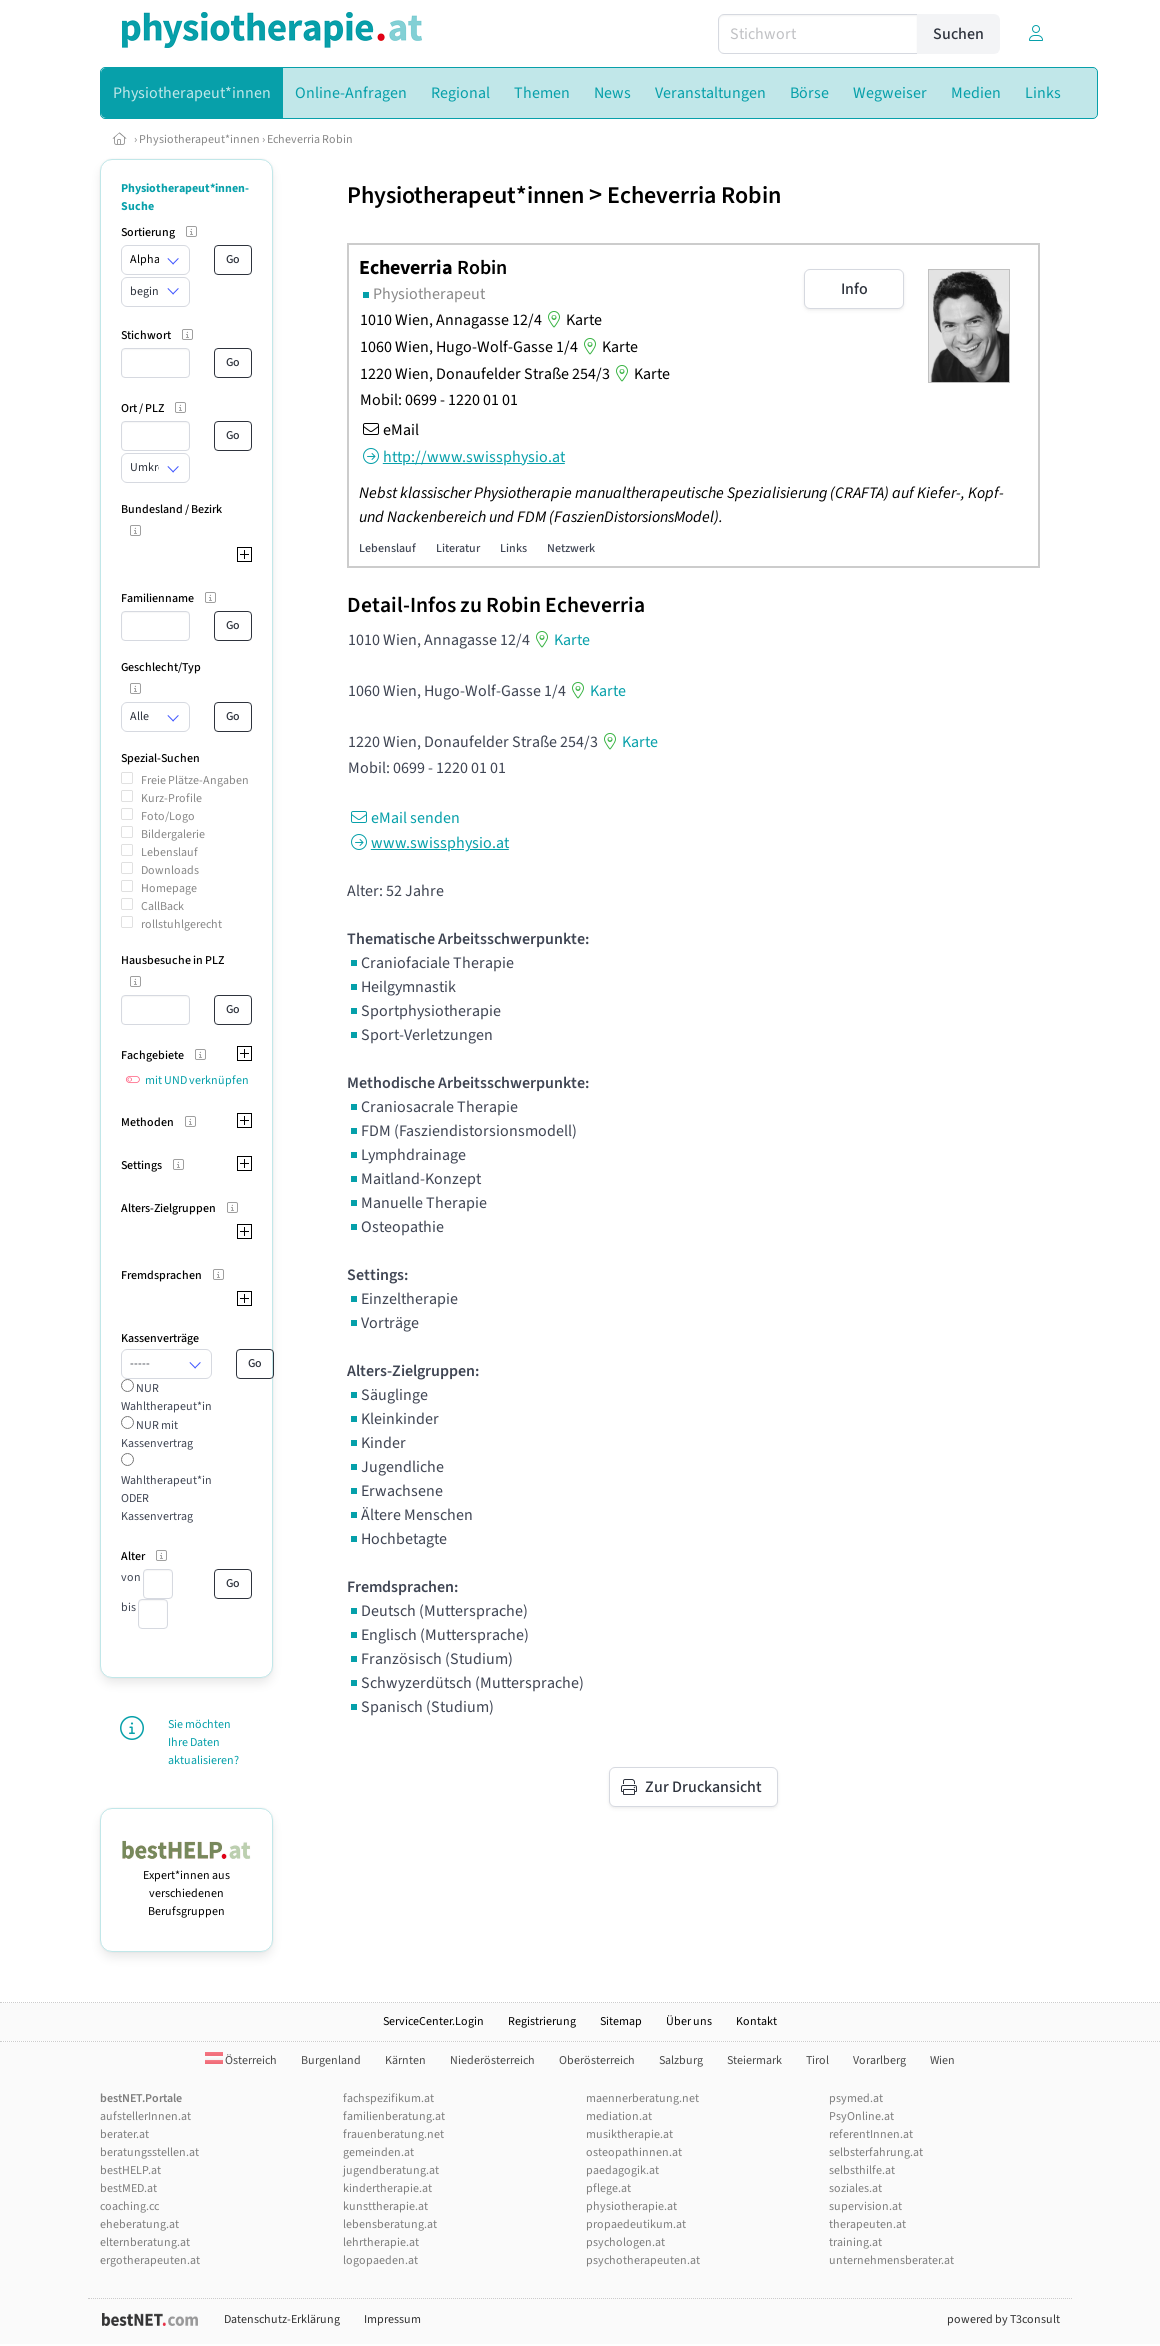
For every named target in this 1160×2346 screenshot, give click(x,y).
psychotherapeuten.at (643, 2260)
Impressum (392, 2319)
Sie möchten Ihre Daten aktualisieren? (203, 1742)
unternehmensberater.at (891, 2260)
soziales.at (855, 2188)
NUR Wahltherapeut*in (166, 1397)
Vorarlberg (879, 2060)
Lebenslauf (169, 852)
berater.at (124, 2134)
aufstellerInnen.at (145, 2116)
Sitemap (621, 2021)
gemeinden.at (378, 2152)
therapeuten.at (867, 2224)
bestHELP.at (130, 2170)
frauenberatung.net (393, 2134)
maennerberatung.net (642, 2098)
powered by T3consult (1003, 2319)
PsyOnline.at (861, 2116)
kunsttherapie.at (385, 2206)
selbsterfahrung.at (876, 2152)
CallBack (162, 906)
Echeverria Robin (310, 139)
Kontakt (756, 2021)
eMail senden (403, 818)
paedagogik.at (622, 2170)
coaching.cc (129, 2206)
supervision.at (865, 2206)
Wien (942, 2060)
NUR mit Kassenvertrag (157, 1434)
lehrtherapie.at (381, 2242)
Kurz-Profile (171, 798)
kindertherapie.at (387, 2188)
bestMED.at (128, 2188)
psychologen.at (625, 2242)
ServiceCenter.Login (433, 2021)
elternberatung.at (145, 2242)
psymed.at (856, 2098)
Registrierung (542, 2021)
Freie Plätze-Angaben (195, 780)
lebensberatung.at (390, 2224)
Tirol (817, 2060)
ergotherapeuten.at (150, 2260)
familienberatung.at (394, 2116)
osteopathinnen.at (634, 2152)
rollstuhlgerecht (181, 924)
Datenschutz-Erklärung (282, 2319)
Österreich (241, 2060)
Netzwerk (571, 548)
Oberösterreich (597, 2060)
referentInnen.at (871, 2134)
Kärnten (405, 2060)
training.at (855, 2242)
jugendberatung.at (391, 2170)
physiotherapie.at (631, 2206)
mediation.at (619, 2116)
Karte (572, 320)
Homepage (169, 888)
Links (513, 548)
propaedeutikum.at (636, 2224)
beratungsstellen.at (149, 2152)
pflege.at (608, 2188)
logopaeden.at (380, 2260)
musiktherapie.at (629, 2134)
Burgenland (331, 2060)
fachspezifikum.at (388, 2098)
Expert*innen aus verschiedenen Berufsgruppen (186, 1884)
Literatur (458, 548)
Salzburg (681, 2060)
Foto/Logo (168, 816)
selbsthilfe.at (862, 2170)
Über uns (689, 2021)
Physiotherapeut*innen (199, 139)
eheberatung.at (139, 2224)
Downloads (170, 870)
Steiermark (754, 2060)
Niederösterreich (492, 2060)
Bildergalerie (173, 834)
